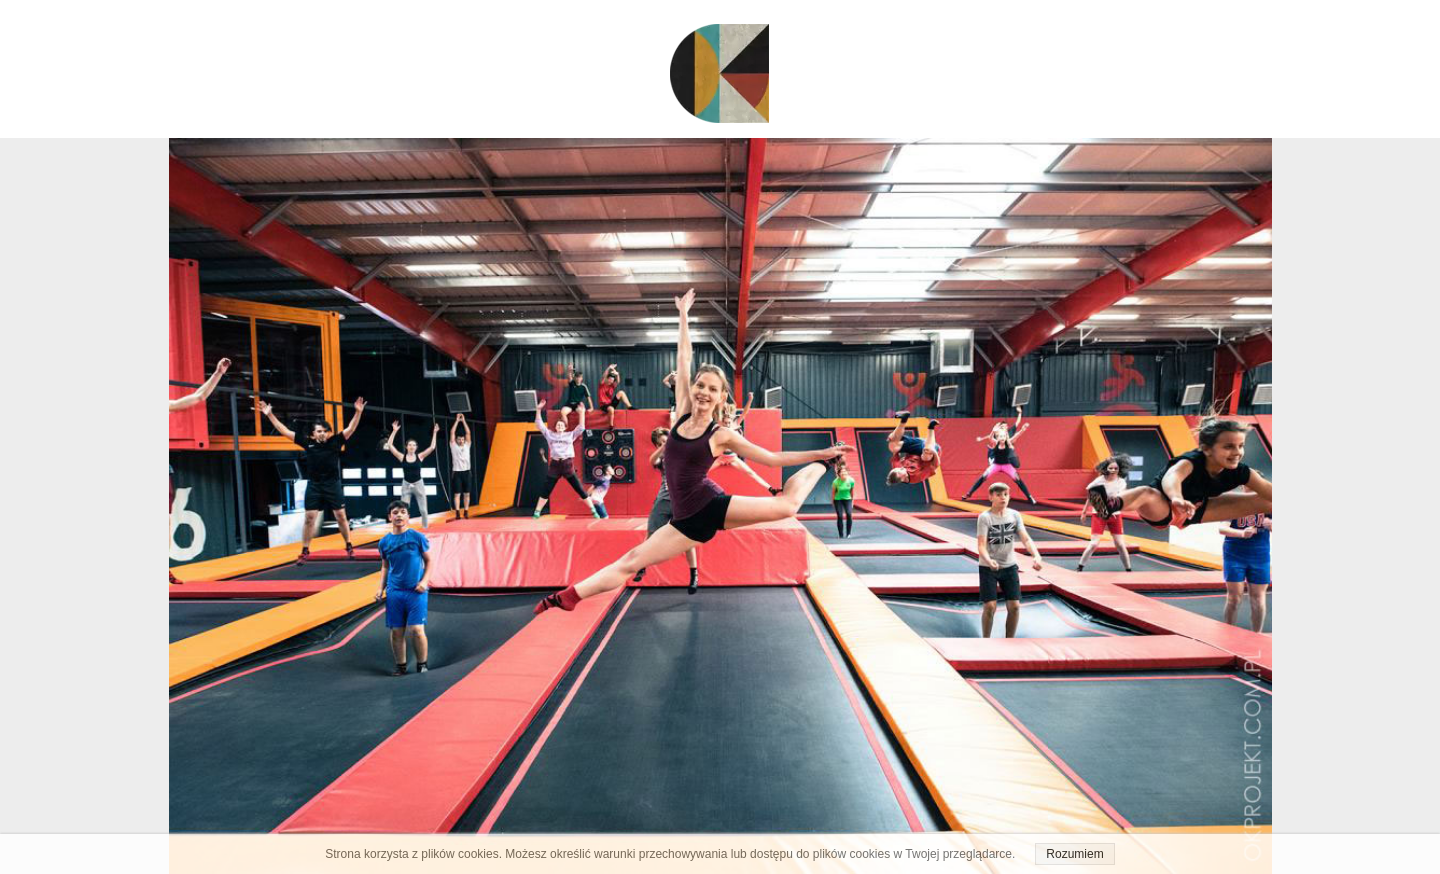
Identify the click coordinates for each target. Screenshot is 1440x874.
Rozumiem (1074, 854)
